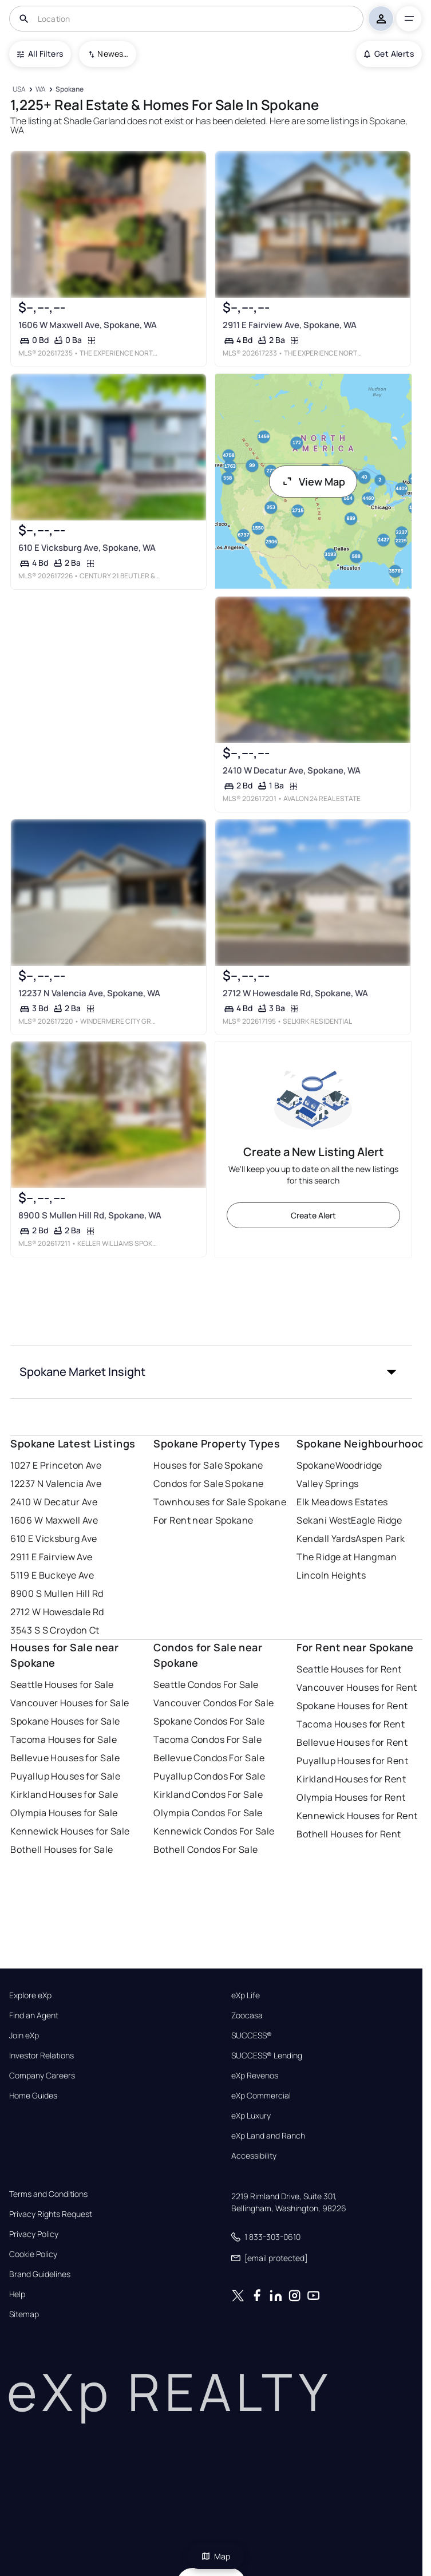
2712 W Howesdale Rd (57, 1611)
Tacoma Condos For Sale (207, 1739)
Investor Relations (41, 2056)
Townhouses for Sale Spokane (219, 1502)
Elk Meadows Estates (341, 1502)
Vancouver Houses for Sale (69, 1703)
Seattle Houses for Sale (61, 1684)
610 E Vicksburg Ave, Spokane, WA (87, 548)
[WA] (41, 89)
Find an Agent (33, 2015)
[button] (211, 1372)
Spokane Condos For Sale (208, 1721)
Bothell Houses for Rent (348, 1834)
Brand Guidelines (39, 2274)
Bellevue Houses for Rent (352, 1742)
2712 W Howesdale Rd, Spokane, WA (294, 993)
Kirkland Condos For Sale (208, 1794)
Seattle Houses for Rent (348, 1669)
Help (17, 2294)
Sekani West (323, 1520)
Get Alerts (389, 53)
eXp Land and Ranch (268, 2136)
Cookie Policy (33, 2254)
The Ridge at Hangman (346, 1557)
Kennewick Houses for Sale (69, 1831)
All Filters (40, 53)
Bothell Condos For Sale (205, 1849)
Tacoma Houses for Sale (63, 1739)
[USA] (18, 89)
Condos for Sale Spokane (208, 1483)
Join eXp (24, 2035)
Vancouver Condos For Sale (213, 1703)
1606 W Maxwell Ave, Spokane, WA (87, 325)
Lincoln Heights (331, 1575)
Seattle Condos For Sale (205, 1684)
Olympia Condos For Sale (207, 1812)
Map (216, 2556)
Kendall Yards (325, 1538)
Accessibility (253, 2156)
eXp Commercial (261, 2096)
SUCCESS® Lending (266, 2056)
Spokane (315, 1465)
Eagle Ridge (376, 1520)
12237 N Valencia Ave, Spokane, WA (89, 993)
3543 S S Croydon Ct (54, 1630)
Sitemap (24, 2314)
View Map (313, 481)
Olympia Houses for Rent (350, 1797)
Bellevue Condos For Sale (208, 1757)
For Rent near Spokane (203, 1520)
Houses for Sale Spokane (208, 1465)
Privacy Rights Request (50, 2214)
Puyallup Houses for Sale (65, 1776)
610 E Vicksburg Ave (53, 1538)
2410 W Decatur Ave (53, 1502)
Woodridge (358, 1465)
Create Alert (313, 1215)
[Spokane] (70, 89)
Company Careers (42, 2076)
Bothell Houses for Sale (61, 1849)
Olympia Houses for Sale (63, 1812)
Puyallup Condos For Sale (209, 1776)
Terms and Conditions (48, 2194)
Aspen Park (380, 1538)
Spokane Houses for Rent (352, 1705)
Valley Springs (327, 1483)
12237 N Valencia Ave (55, 1483)
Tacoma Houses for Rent (350, 1724)
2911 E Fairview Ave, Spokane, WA (289, 325)
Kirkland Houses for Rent (351, 1779)
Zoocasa (247, 2015)
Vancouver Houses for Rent (356, 1687)
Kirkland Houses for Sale (64, 1794)
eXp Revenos (254, 2076)
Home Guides (33, 2096)
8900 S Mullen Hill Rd (56, 1593)
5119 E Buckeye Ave (52, 1575)
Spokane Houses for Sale (65, 1721)
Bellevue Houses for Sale (65, 1757)
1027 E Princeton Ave (55, 1465)
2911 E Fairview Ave (51, 1557)
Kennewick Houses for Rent (356, 1815)
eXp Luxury (251, 2116)
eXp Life (245, 1995)
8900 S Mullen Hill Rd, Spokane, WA (89, 1215)
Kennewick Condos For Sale (213, 1831)
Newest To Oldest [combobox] (112, 53)
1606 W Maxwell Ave (54, 1520)
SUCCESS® (251, 2035)
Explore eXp (30, 1995)
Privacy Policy (33, 2234)
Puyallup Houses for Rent (352, 1760)
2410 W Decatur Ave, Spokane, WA (291, 770)
